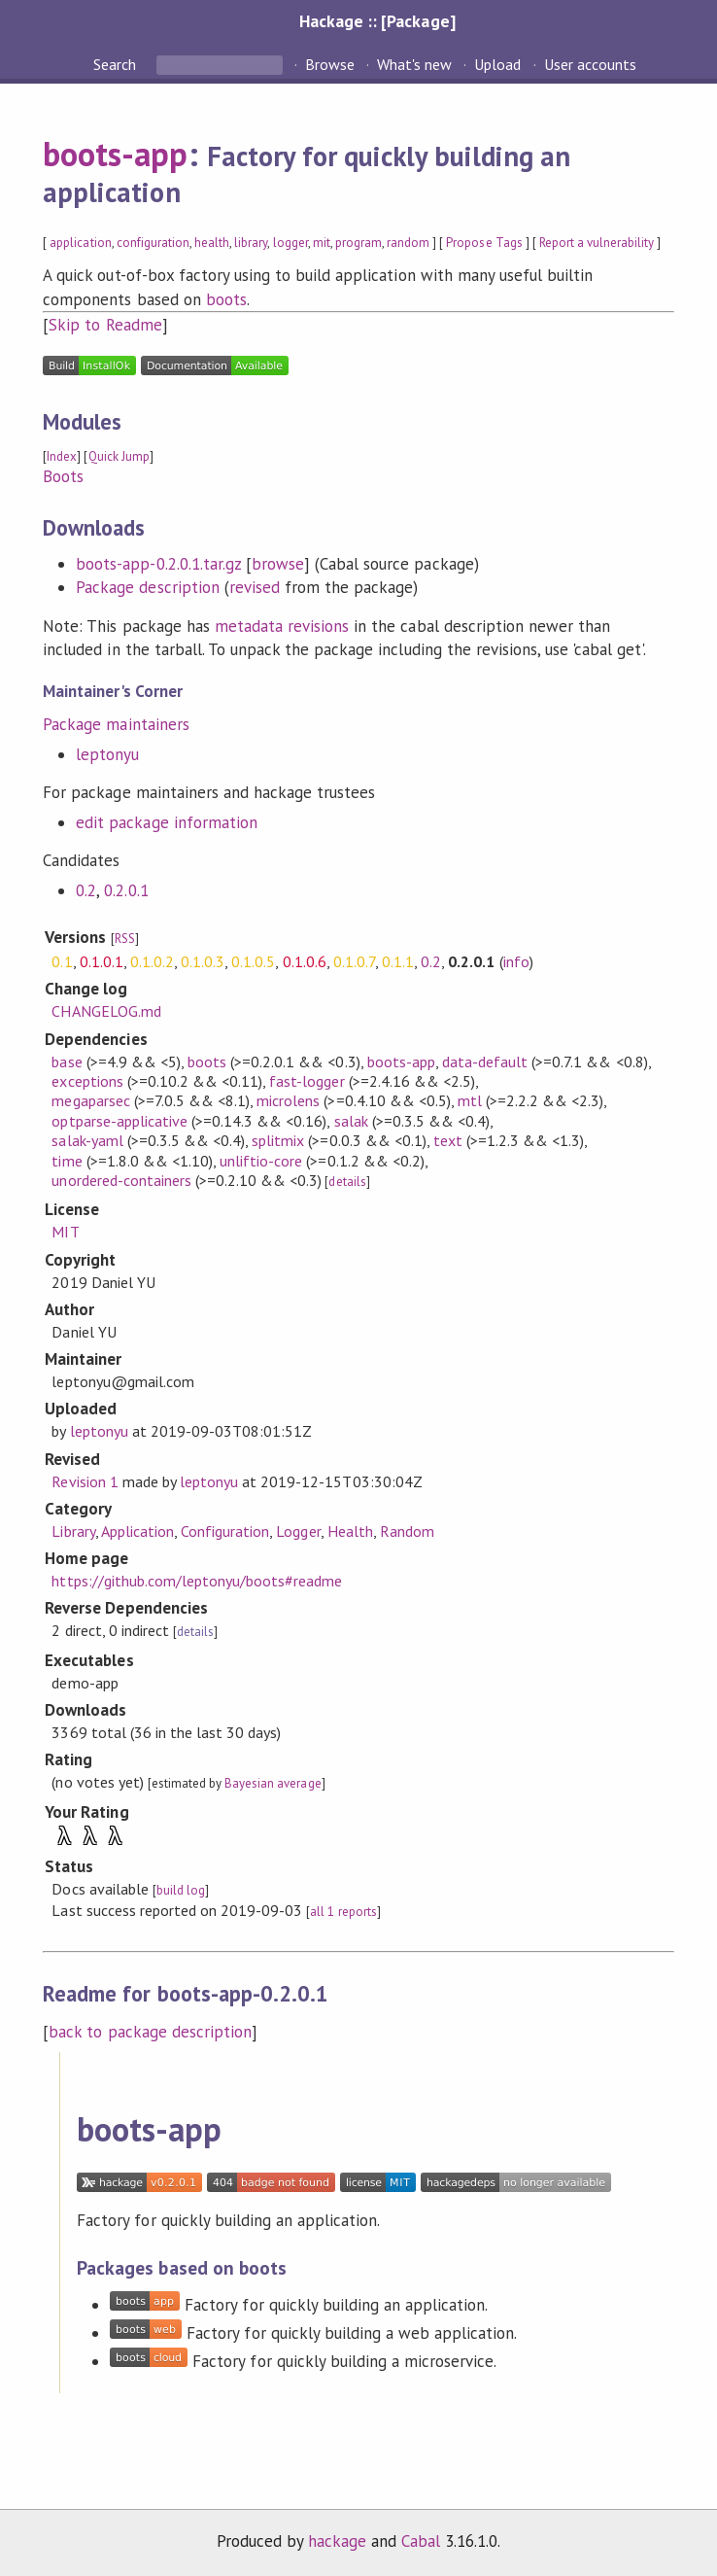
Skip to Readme (105, 324)
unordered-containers (120, 1180)
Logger (298, 1531)
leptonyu (107, 754)
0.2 (86, 890)
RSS (125, 938)
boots (226, 299)
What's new (414, 64)
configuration (153, 242)
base (66, 1061)
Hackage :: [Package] (377, 21)
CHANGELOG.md (105, 1011)
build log (180, 1890)
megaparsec (90, 1100)
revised (254, 587)
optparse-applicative (119, 1121)
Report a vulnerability (597, 242)
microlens (288, 1100)
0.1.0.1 (101, 961)
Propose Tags (484, 242)
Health (350, 1531)
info (516, 961)
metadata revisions (282, 626)
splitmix (278, 1140)
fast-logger (306, 1081)
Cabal (420, 2541)
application (80, 242)
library (250, 242)
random (408, 242)
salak (351, 1121)
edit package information (166, 822)
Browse (330, 64)
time (66, 1160)
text (447, 1140)
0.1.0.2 (152, 961)
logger (290, 242)
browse (278, 563)
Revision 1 (84, 1481)
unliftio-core (261, 1160)
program (358, 242)
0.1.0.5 (253, 961)
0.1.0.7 (354, 961)
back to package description (150, 2031)
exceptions (86, 1081)
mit (321, 242)
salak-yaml (86, 1140)
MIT (65, 1231)
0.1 (61, 961)
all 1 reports (343, 1911)
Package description (147, 587)
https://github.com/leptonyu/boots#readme (196, 1580)
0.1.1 (398, 961)
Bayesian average (272, 1783)
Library (72, 1531)
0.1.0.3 (202, 961)
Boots (63, 476)
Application (137, 1531)
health (211, 242)
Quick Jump (119, 456)
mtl (470, 1100)
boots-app (115, 153)
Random (407, 1531)
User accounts (590, 64)
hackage (337, 2541)
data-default (485, 1061)
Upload (497, 64)
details (346, 1181)
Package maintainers (115, 724)
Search (116, 64)
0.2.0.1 (126, 890)
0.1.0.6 (304, 961)
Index (62, 456)
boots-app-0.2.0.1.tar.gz (158, 563)
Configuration (225, 1531)
